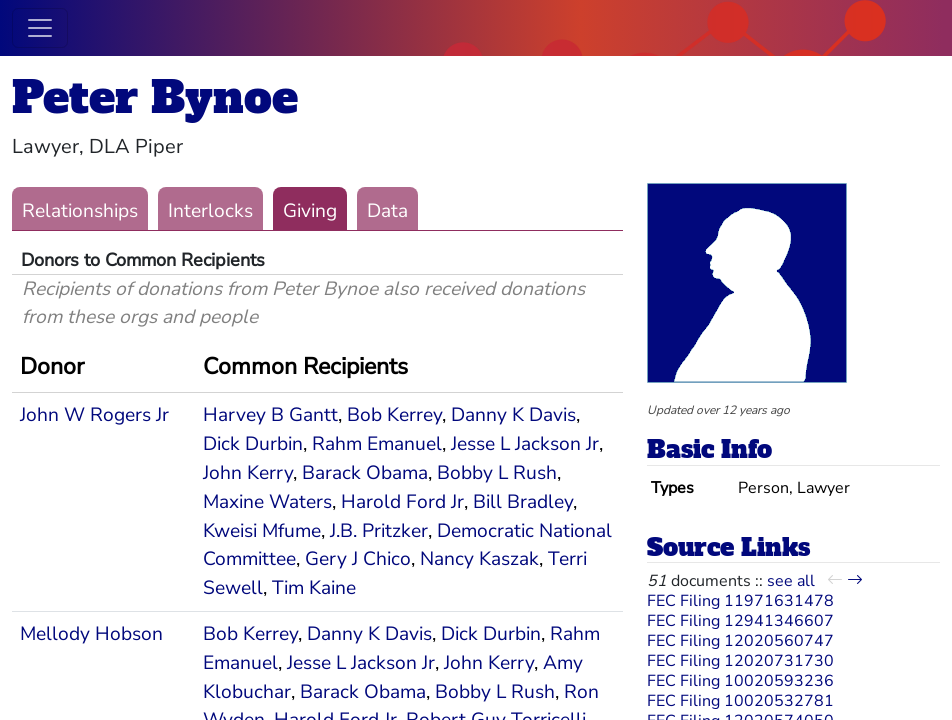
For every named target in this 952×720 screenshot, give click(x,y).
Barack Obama (365, 473)
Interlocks (210, 211)
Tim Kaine (314, 588)
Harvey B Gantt (270, 415)
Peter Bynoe (155, 97)
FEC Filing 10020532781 (740, 701)
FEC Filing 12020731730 (740, 661)
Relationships (80, 211)
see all (791, 581)
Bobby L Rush (497, 473)
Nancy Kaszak (479, 559)
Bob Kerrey (394, 415)
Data (387, 211)
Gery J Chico (358, 559)
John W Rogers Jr (94, 415)
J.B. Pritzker (379, 531)
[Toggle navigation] (40, 28)
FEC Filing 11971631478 (740, 601)
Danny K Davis (513, 415)
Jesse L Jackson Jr (525, 444)
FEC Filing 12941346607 (740, 621)
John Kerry (248, 473)
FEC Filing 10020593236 (740, 681)
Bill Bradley (523, 502)
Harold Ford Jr (402, 502)
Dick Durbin (253, 444)
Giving (310, 211)
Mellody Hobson (91, 634)
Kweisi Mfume (262, 531)
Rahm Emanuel (377, 444)
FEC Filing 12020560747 (740, 641)
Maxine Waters (267, 502)
